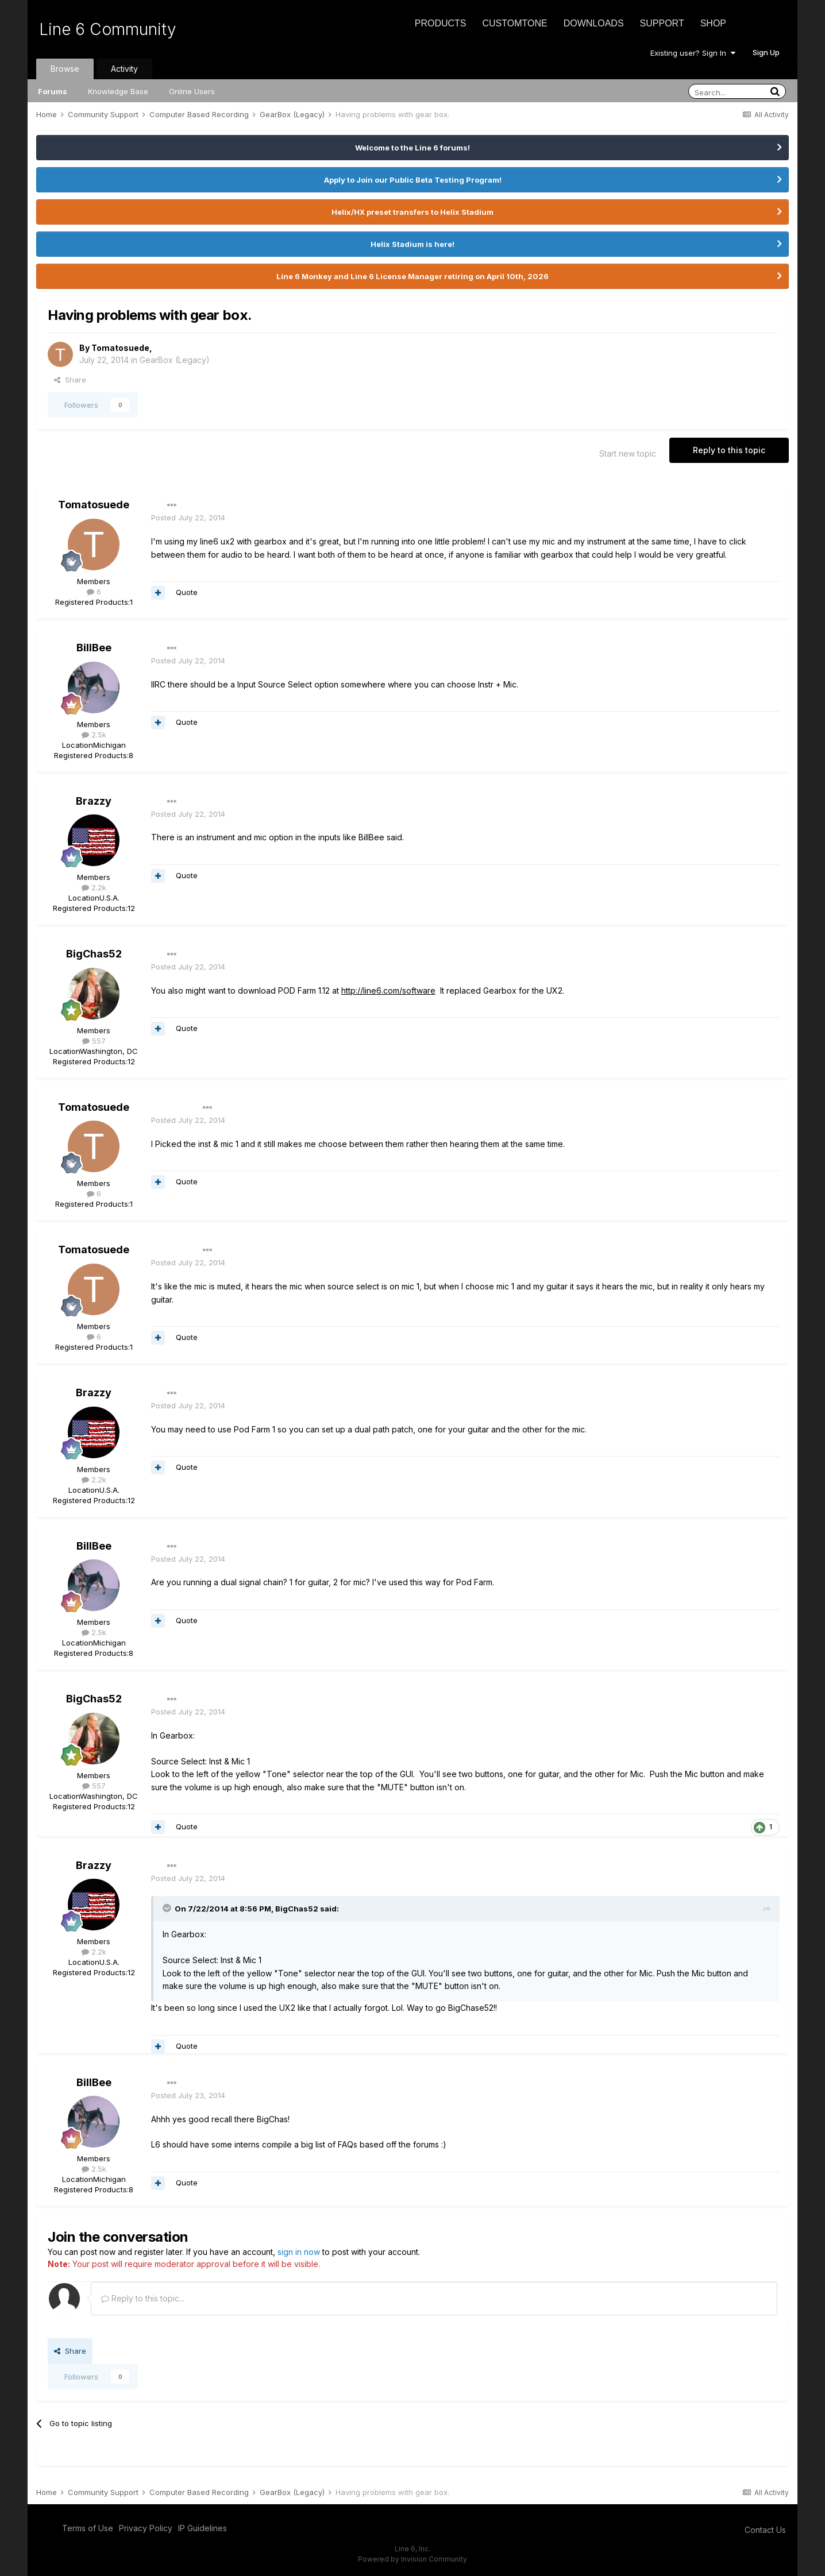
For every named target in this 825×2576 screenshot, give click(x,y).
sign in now (298, 2252)
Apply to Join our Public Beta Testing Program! (413, 179)
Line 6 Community (107, 29)
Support (662, 23)
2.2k (94, 887)
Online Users (192, 91)
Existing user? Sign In (692, 52)
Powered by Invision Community (412, 2559)
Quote (187, 592)
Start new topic (627, 453)
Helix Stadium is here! (412, 244)
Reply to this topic (729, 450)
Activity (124, 69)
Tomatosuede (120, 348)
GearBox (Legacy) (175, 360)
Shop (713, 23)
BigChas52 (94, 954)
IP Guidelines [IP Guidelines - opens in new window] (202, 2528)
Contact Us (765, 2530)
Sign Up (766, 52)
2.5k (94, 734)
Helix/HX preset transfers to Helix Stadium (412, 212)
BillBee (93, 648)
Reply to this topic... (142, 2298)
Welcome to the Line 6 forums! (412, 147)
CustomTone (514, 23)
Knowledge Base (118, 91)
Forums (52, 91)
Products (441, 23)
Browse (65, 69)
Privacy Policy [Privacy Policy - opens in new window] (145, 2528)
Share (70, 379)
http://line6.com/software (388, 990)
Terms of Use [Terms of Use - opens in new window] (87, 2528)
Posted (188, 517)
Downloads (594, 23)
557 (94, 1040)
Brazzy (93, 801)
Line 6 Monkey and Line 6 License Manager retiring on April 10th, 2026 (412, 276)
